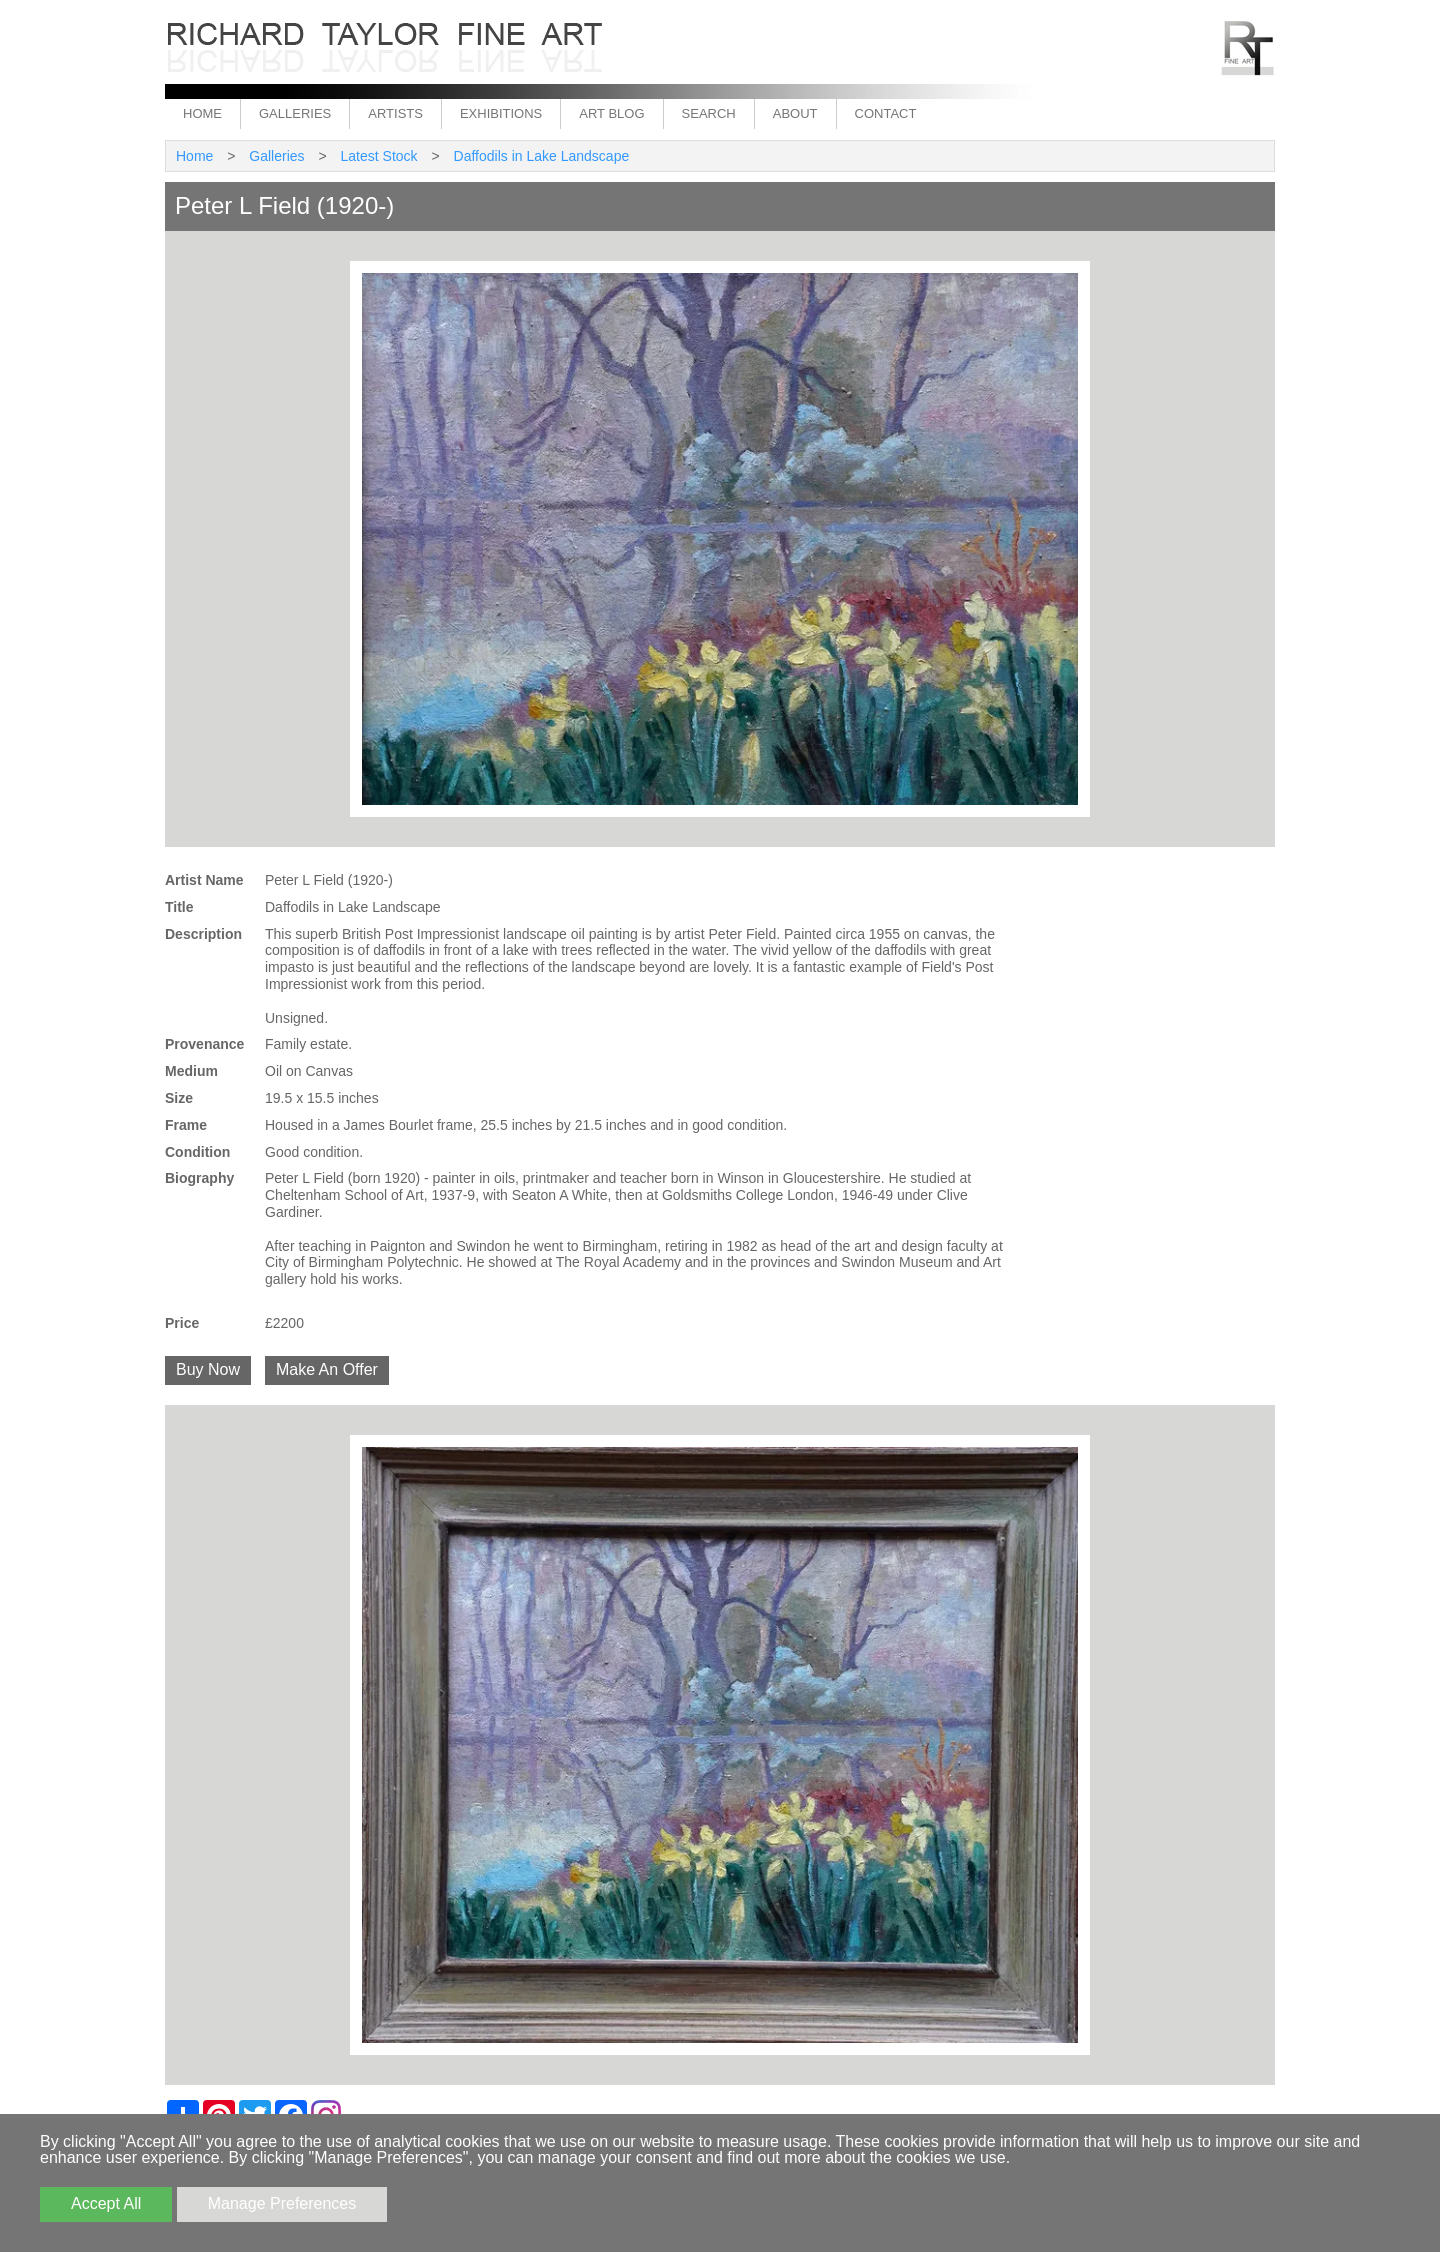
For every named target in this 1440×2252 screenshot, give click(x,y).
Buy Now (208, 1369)
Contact (886, 113)
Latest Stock (379, 156)
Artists (395, 113)
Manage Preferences (282, 2203)
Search (709, 113)
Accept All (106, 2203)
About (795, 113)
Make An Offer (327, 1369)
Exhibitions (501, 113)
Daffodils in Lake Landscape (542, 156)
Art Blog (611, 113)
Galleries (295, 113)
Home (202, 113)
